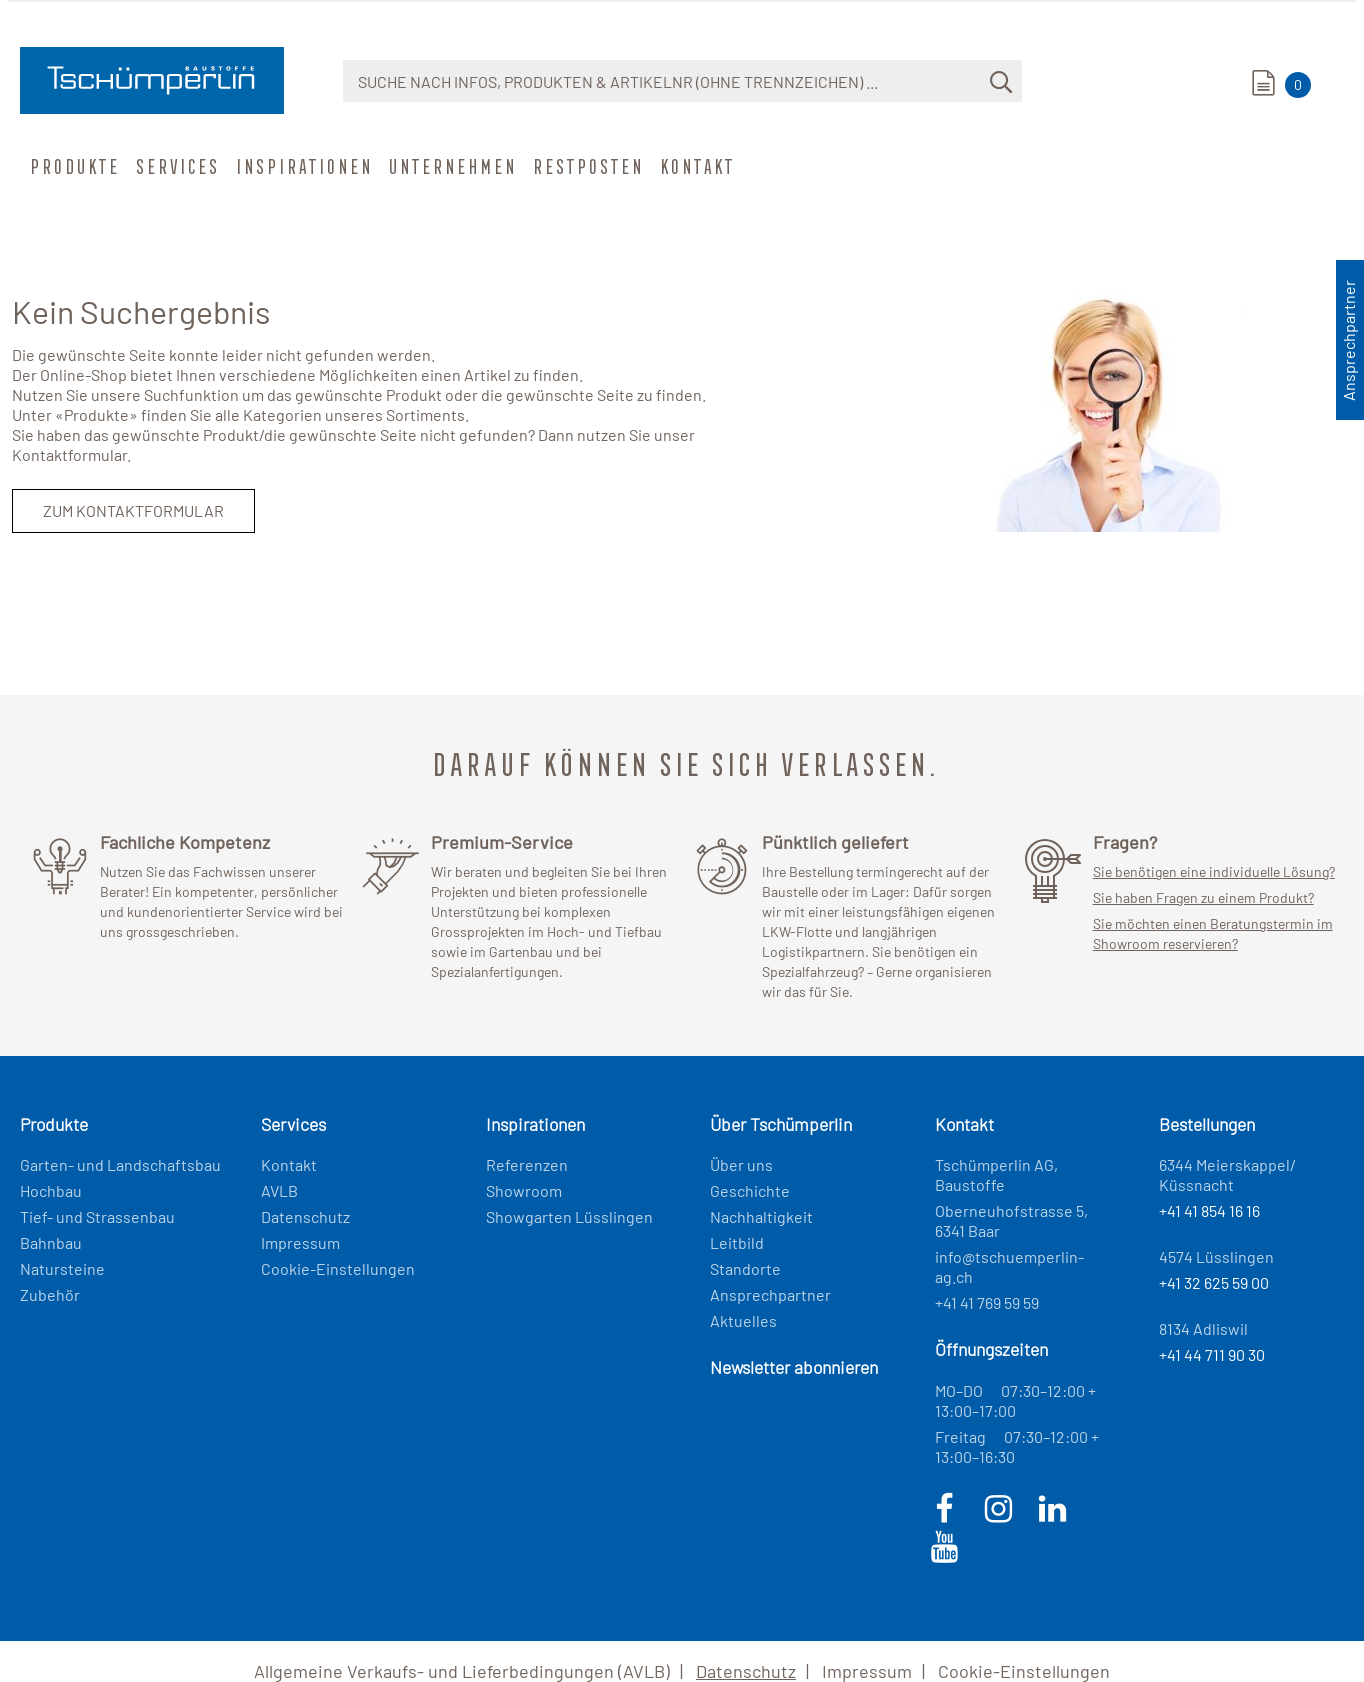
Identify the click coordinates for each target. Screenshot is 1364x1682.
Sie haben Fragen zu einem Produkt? (1203, 897)
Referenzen (527, 1164)
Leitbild (737, 1242)
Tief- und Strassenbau (97, 1216)
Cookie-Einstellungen (338, 1268)
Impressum (300, 1242)
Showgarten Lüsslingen (569, 1216)
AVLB (279, 1190)
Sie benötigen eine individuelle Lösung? (1214, 871)
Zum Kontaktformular (133, 510)
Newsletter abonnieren (794, 1367)
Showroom (524, 1190)
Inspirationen (302, 166)
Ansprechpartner (770, 1294)
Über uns (741, 1164)
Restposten (586, 166)
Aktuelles (743, 1320)
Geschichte (750, 1190)
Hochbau (51, 1190)
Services (176, 166)
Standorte (745, 1268)
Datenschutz (305, 1216)
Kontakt (695, 166)
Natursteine (62, 1268)
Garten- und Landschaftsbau (120, 1164)
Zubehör (50, 1294)
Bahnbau (51, 1242)
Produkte (73, 166)
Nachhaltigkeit (761, 1216)
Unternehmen (451, 166)
